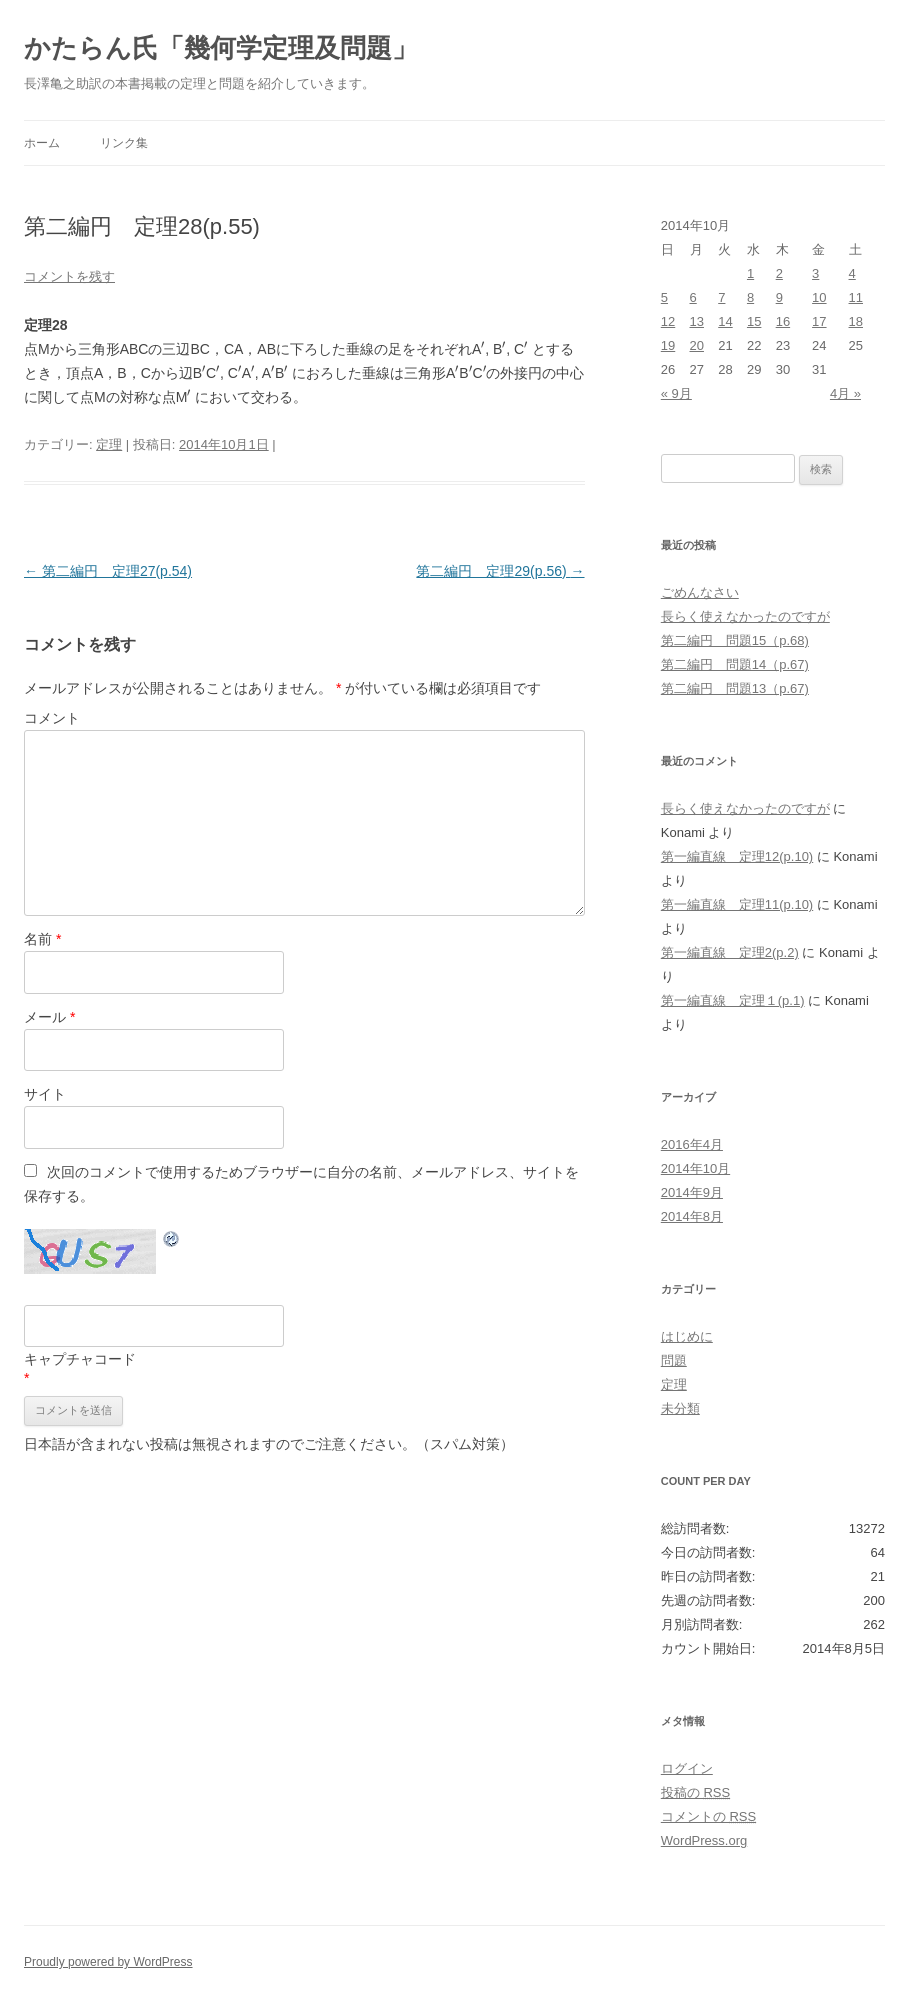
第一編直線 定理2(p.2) (730, 952)
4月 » (845, 393)
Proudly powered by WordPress (108, 1962)
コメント (52, 718)
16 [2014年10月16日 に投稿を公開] (783, 321)
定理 (109, 444)
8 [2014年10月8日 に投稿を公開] (750, 297)
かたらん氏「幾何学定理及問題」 (221, 48)
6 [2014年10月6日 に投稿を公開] (693, 297)
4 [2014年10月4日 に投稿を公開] (852, 273)
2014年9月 (692, 1192)
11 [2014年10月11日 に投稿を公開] (856, 297)
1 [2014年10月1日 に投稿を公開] (750, 273)
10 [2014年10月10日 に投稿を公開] (819, 297)
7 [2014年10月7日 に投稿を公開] (721, 297)
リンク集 (124, 143)
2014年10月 (695, 1168)
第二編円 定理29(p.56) (500, 571)
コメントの (708, 1816)
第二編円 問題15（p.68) (735, 640)
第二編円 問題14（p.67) (735, 664)
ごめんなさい (700, 592)
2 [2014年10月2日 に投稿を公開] (779, 273)
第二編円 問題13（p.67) (735, 688)
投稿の (695, 1792)
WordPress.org (704, 1840)
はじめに (687, 1336)
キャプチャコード (80, 1359)
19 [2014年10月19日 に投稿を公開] (668, 345)
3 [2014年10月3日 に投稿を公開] (815, 273)
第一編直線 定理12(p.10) (737, 856)
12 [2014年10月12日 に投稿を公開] (668, 321)
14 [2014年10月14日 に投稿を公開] (725, 321)
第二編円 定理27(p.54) (108, 571)
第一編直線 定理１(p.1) (733, 1000)
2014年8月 (692, 1216)
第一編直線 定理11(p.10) (737, 904)
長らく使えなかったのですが (745, 616)
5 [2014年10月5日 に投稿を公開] (664, 297)
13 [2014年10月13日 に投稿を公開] (697, 321)
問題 (674, 1360)
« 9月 (676, 393)
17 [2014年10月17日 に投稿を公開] (819, 321)
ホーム (42, 143)
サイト (45, 1094)
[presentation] (483, 347)
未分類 (680, 1408)
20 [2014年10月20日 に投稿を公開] (697, 345)
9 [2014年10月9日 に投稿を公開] (779, 297)
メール (49, 1017)
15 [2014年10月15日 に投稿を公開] (754, 321)
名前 (42, 939)
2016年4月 (692, 1144)
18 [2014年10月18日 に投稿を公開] (856, 321)
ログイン (687, 1768)
